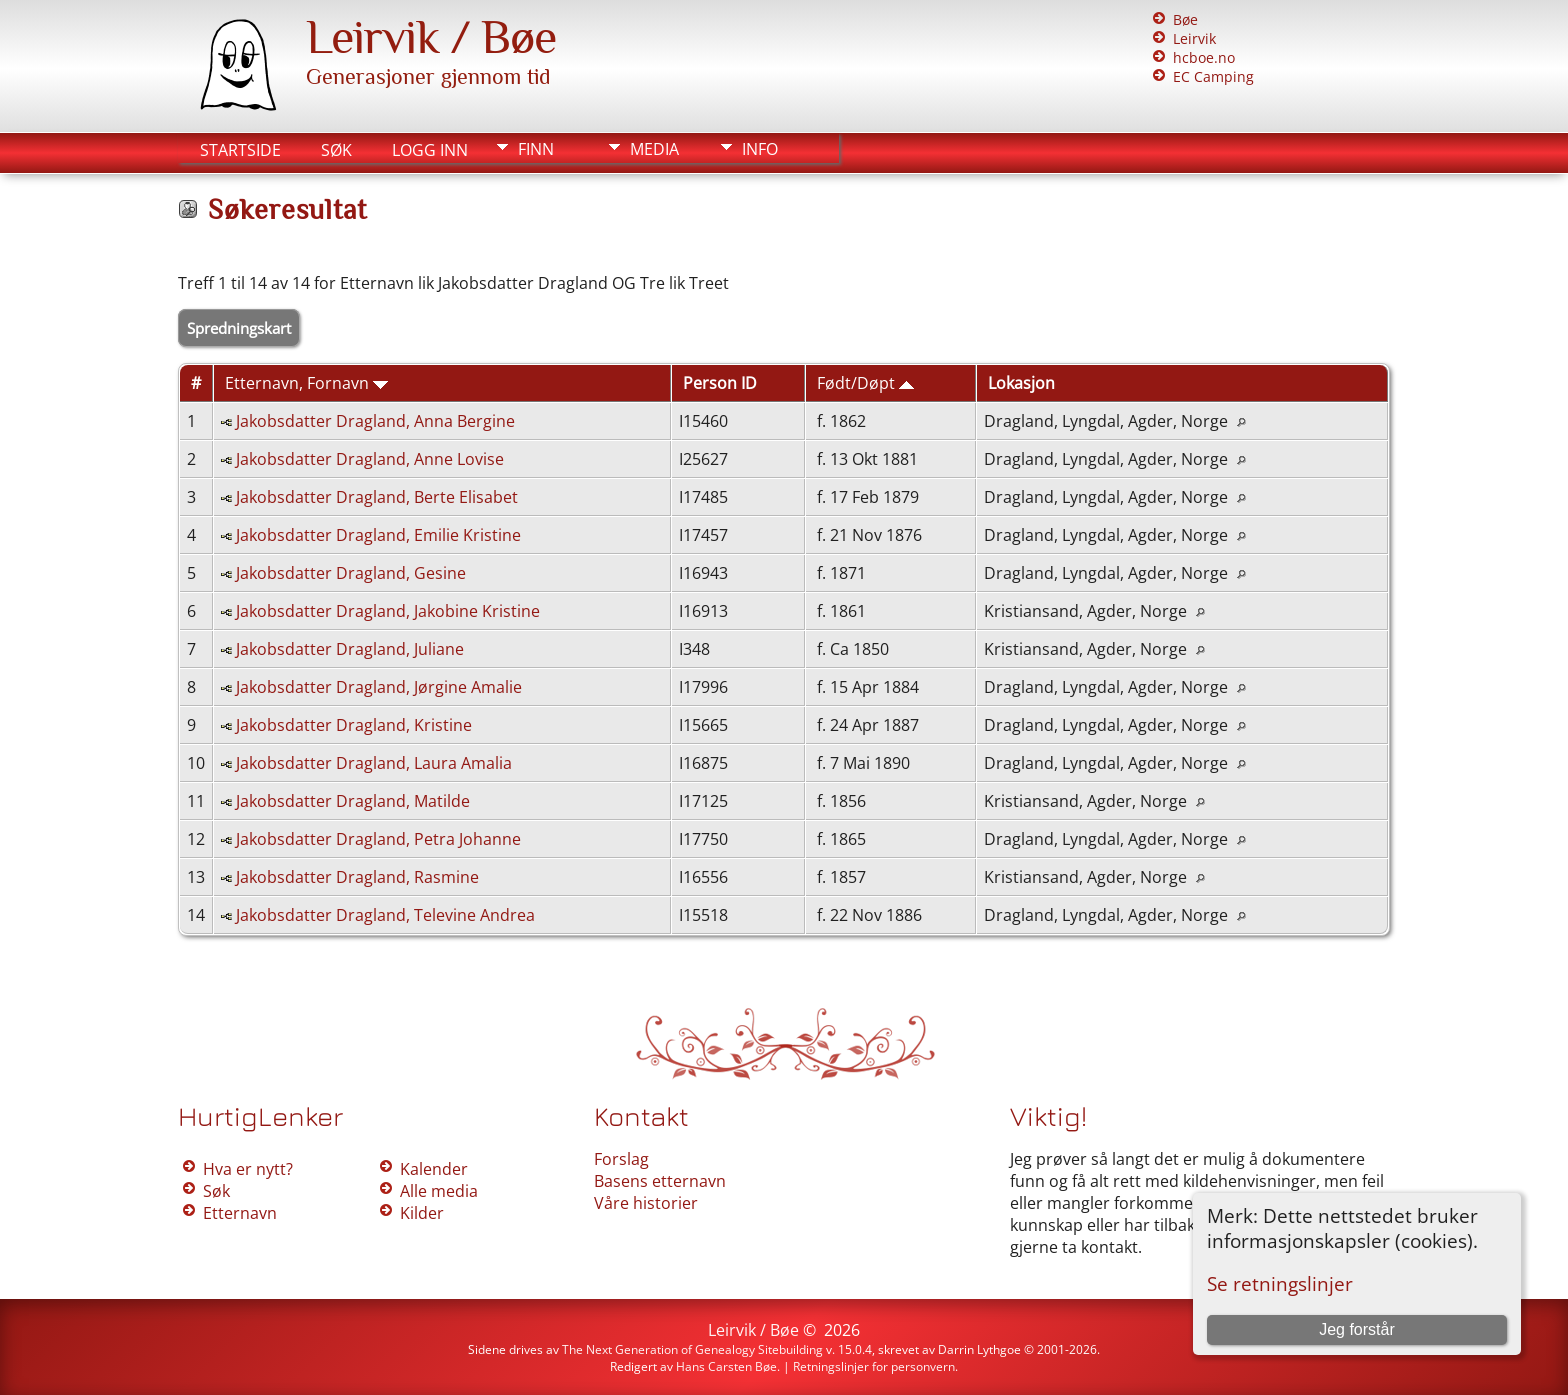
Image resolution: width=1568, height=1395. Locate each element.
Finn (536, 149)
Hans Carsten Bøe (726, 1366)
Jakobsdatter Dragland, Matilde (353, 801)
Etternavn (240, 1213)
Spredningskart (239, 328)
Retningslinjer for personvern (874, 1366)
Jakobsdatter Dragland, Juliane (350, 649)
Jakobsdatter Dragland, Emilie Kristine (378, 535)
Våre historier (646, 1203)
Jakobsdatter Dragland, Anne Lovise (370, 459)
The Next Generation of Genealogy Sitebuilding (692, 1349)
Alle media (439, 1191)
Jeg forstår (1357, 1329)
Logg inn (430, 150)
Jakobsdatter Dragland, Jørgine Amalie (379, 687)
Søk (336, 150)
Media (654, 149)
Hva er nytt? (248, 1169)
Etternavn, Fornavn (306, 383)
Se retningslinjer (1280, 1283)
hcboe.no (1204, 57)
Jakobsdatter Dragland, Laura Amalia (374, 763)
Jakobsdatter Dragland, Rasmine (357, 877)
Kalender (434, 1169)
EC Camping (1213, 76)
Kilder (422, 1213)
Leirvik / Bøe (431, 37)
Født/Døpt (865, 383)
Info (760, 149)
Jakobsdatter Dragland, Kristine (354, 725)
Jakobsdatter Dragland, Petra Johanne (378, 839)
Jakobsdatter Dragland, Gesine (351, 573)
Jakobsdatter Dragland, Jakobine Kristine (388, 611)
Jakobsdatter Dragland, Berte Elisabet (377, 497)
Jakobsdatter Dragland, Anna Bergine (375, 421)
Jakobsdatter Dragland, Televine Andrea (385, 915)
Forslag (621, 1159)
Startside (240, 150)
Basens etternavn (660, 1181)
